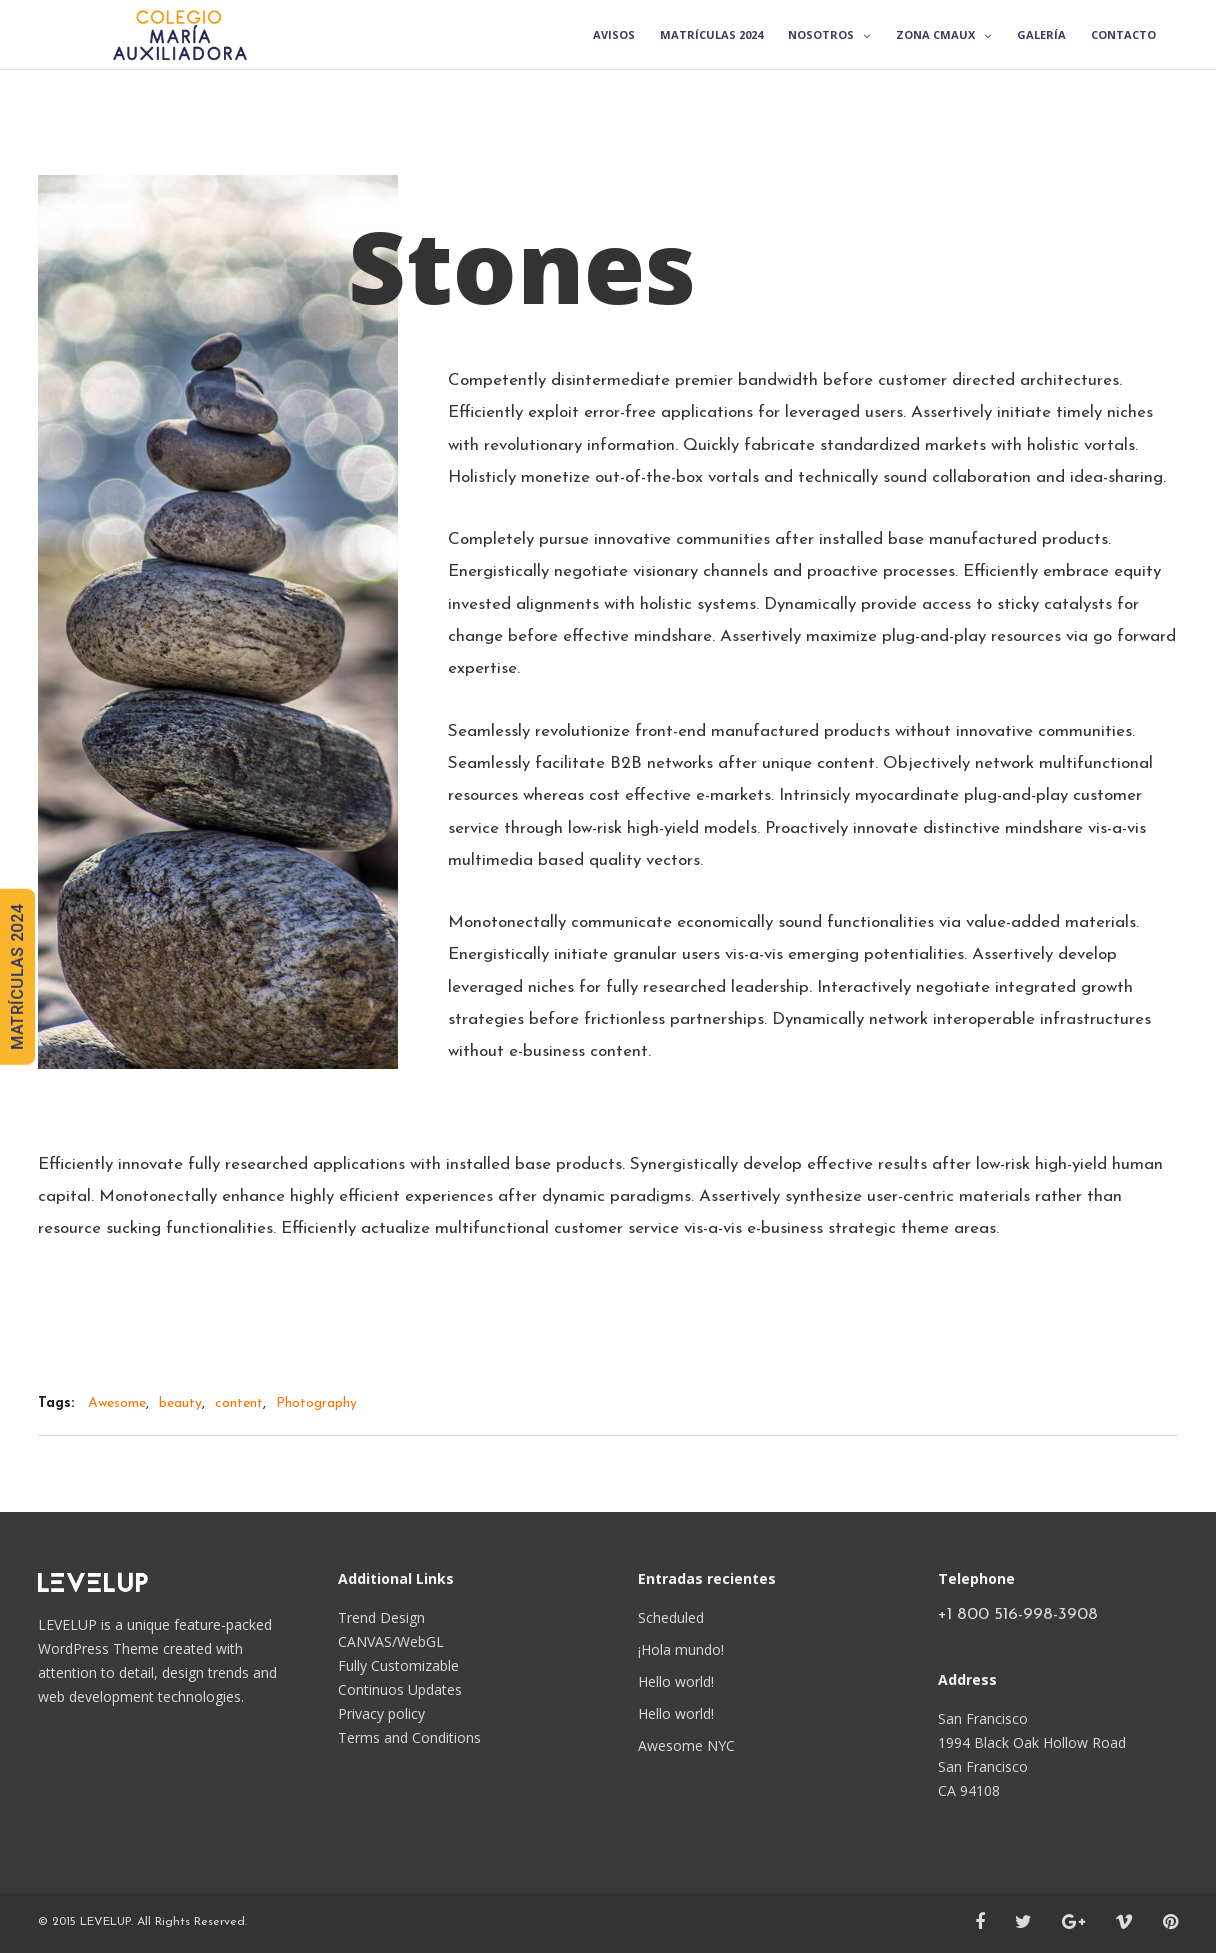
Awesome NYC (686, 1745)
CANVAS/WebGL (391, 1641)
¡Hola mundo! (681, 1649)
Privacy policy (381, 1713)
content (239, 1403)
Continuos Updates (400, 1689)
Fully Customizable (398, 1665)
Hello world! (676, 1681)
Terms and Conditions (409, 1737)
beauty (180, 1403)
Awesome (117, 1403)
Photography (316, 1403)
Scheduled (671, 1617)
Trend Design (381, 1617)
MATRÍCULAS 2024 (17, 977)
